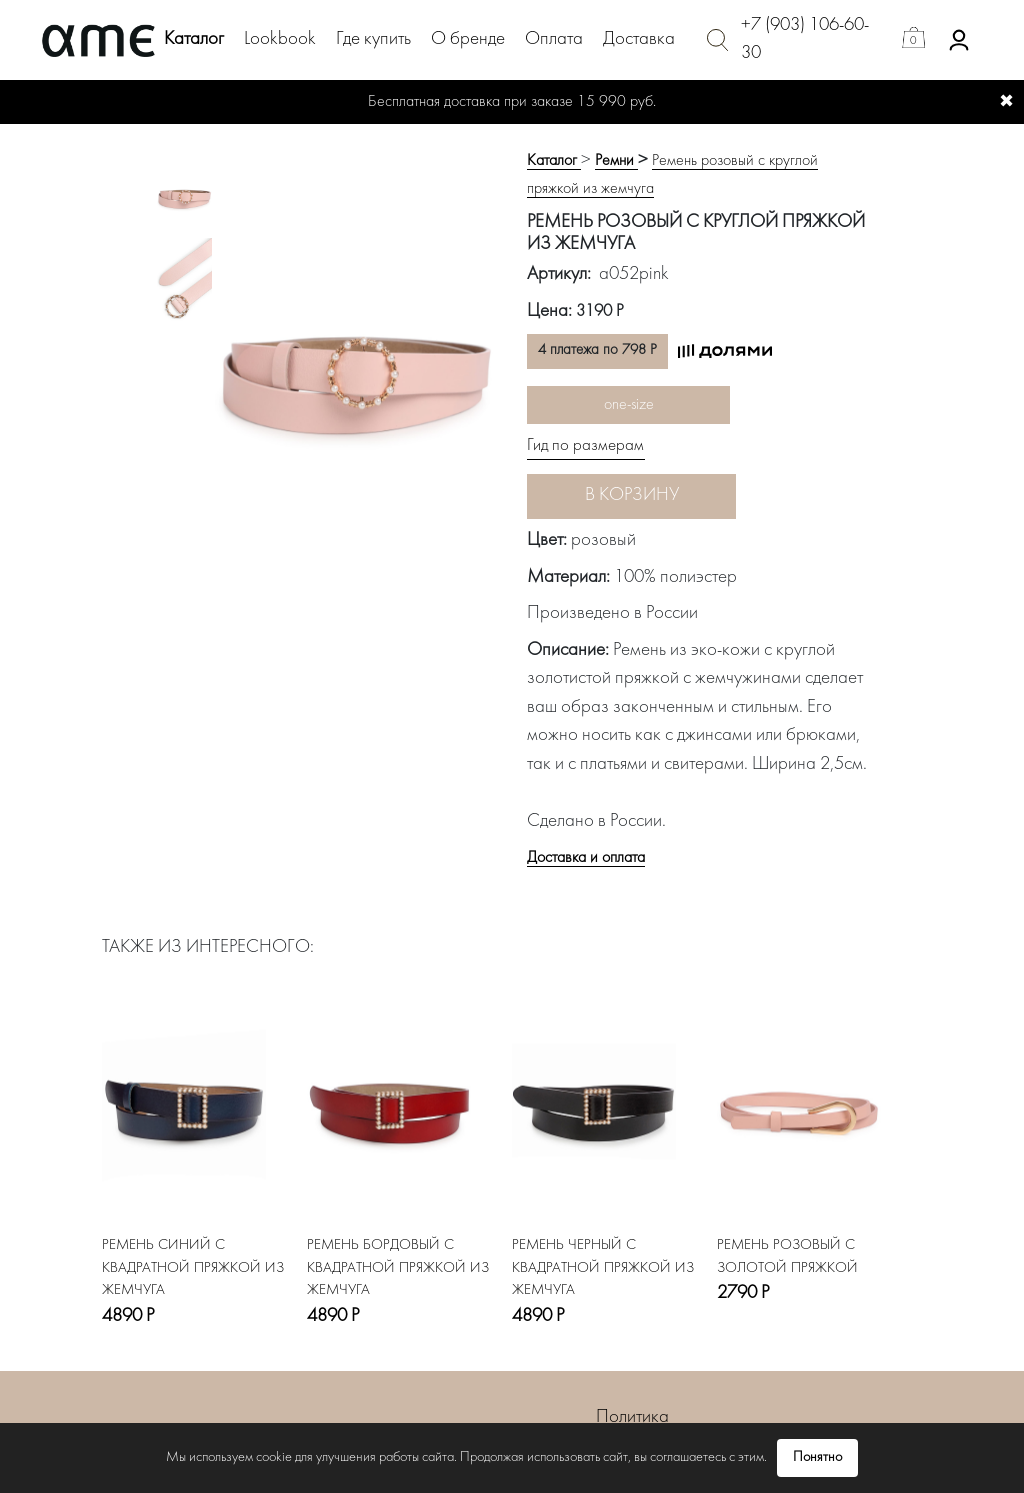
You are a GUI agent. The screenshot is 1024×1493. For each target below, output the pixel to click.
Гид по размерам (585, 446)
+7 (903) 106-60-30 (805, 40)
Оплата (554, 39)
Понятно (817, 1457)
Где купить (373, 39)
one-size (629, 405)
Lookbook (280, 39)
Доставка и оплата (586, 858)
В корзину (632, 495)
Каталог (194, 39)
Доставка (639, 39)
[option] (184, 195)
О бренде (468, 39)
